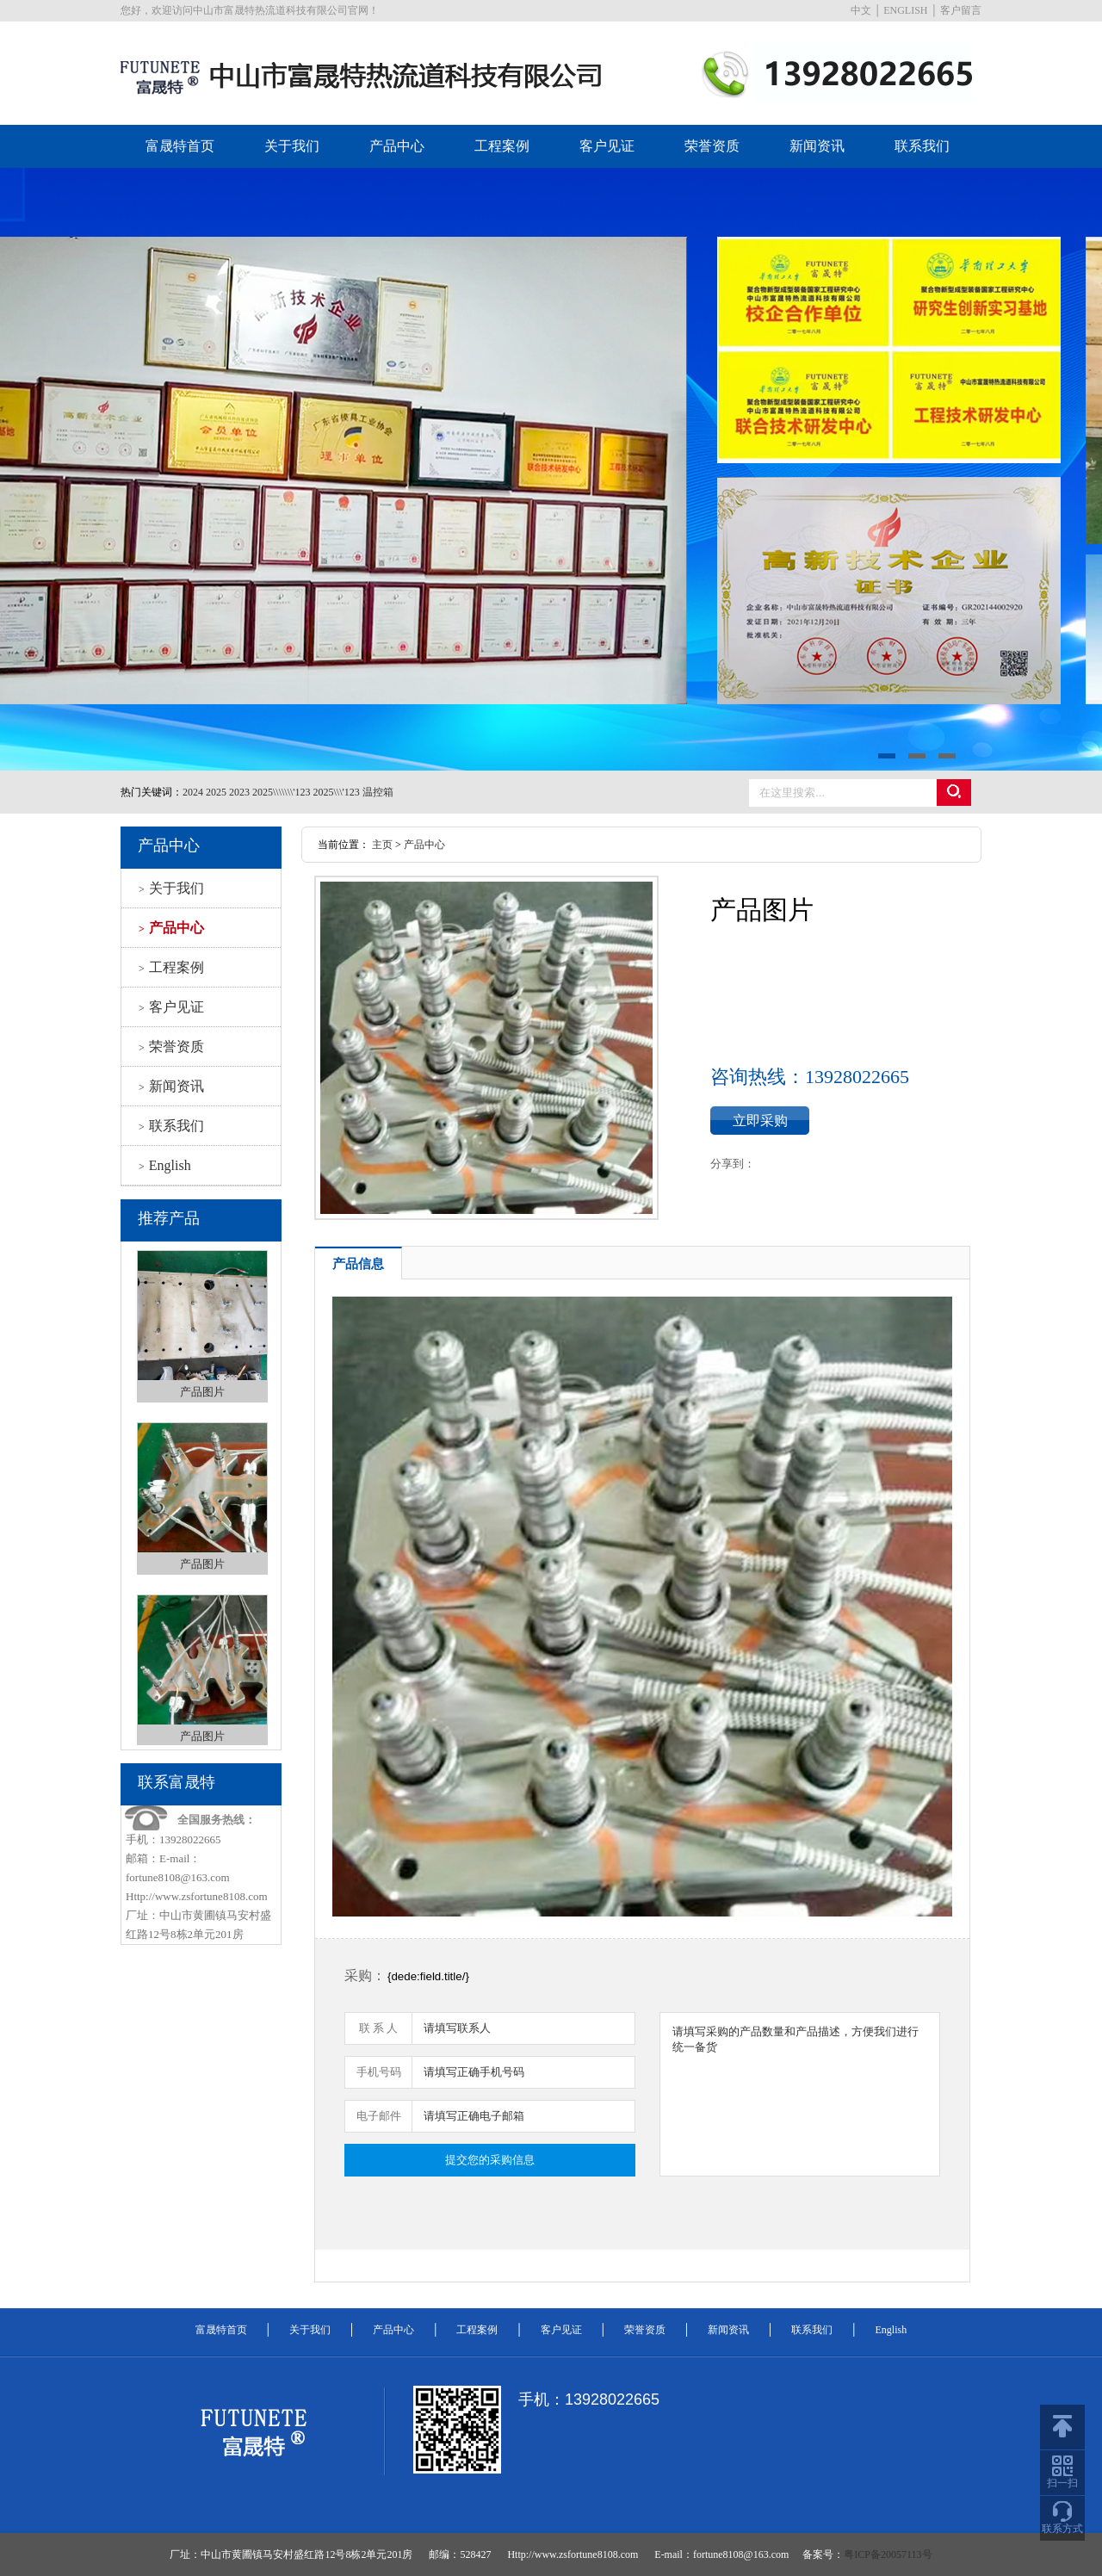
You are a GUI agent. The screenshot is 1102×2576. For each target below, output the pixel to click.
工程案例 (501, 146)
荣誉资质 (712, 146)
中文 (861, 10)
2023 (239, 792)
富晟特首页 (179, 146)
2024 (193, 792)
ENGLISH (905, 10)
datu (551, 469)
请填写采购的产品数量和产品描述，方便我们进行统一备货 (799, 2094)
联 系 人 (379, 2028)
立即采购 (760, 1120)
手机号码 (378, 2071)
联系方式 (1062, 2518)
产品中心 (396, 146)
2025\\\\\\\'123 (281, 792)
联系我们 (922, 146)
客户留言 (960, 10)
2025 (216, 792)
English (165, 1165)
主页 (382, 845)
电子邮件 (378, 2115)
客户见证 (607, 146)
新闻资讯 (817, 146)
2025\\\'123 (336, 792)
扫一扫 (1062, 2472)
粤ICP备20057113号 (888, 2554)
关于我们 (291, 146)
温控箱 (377, 792)
